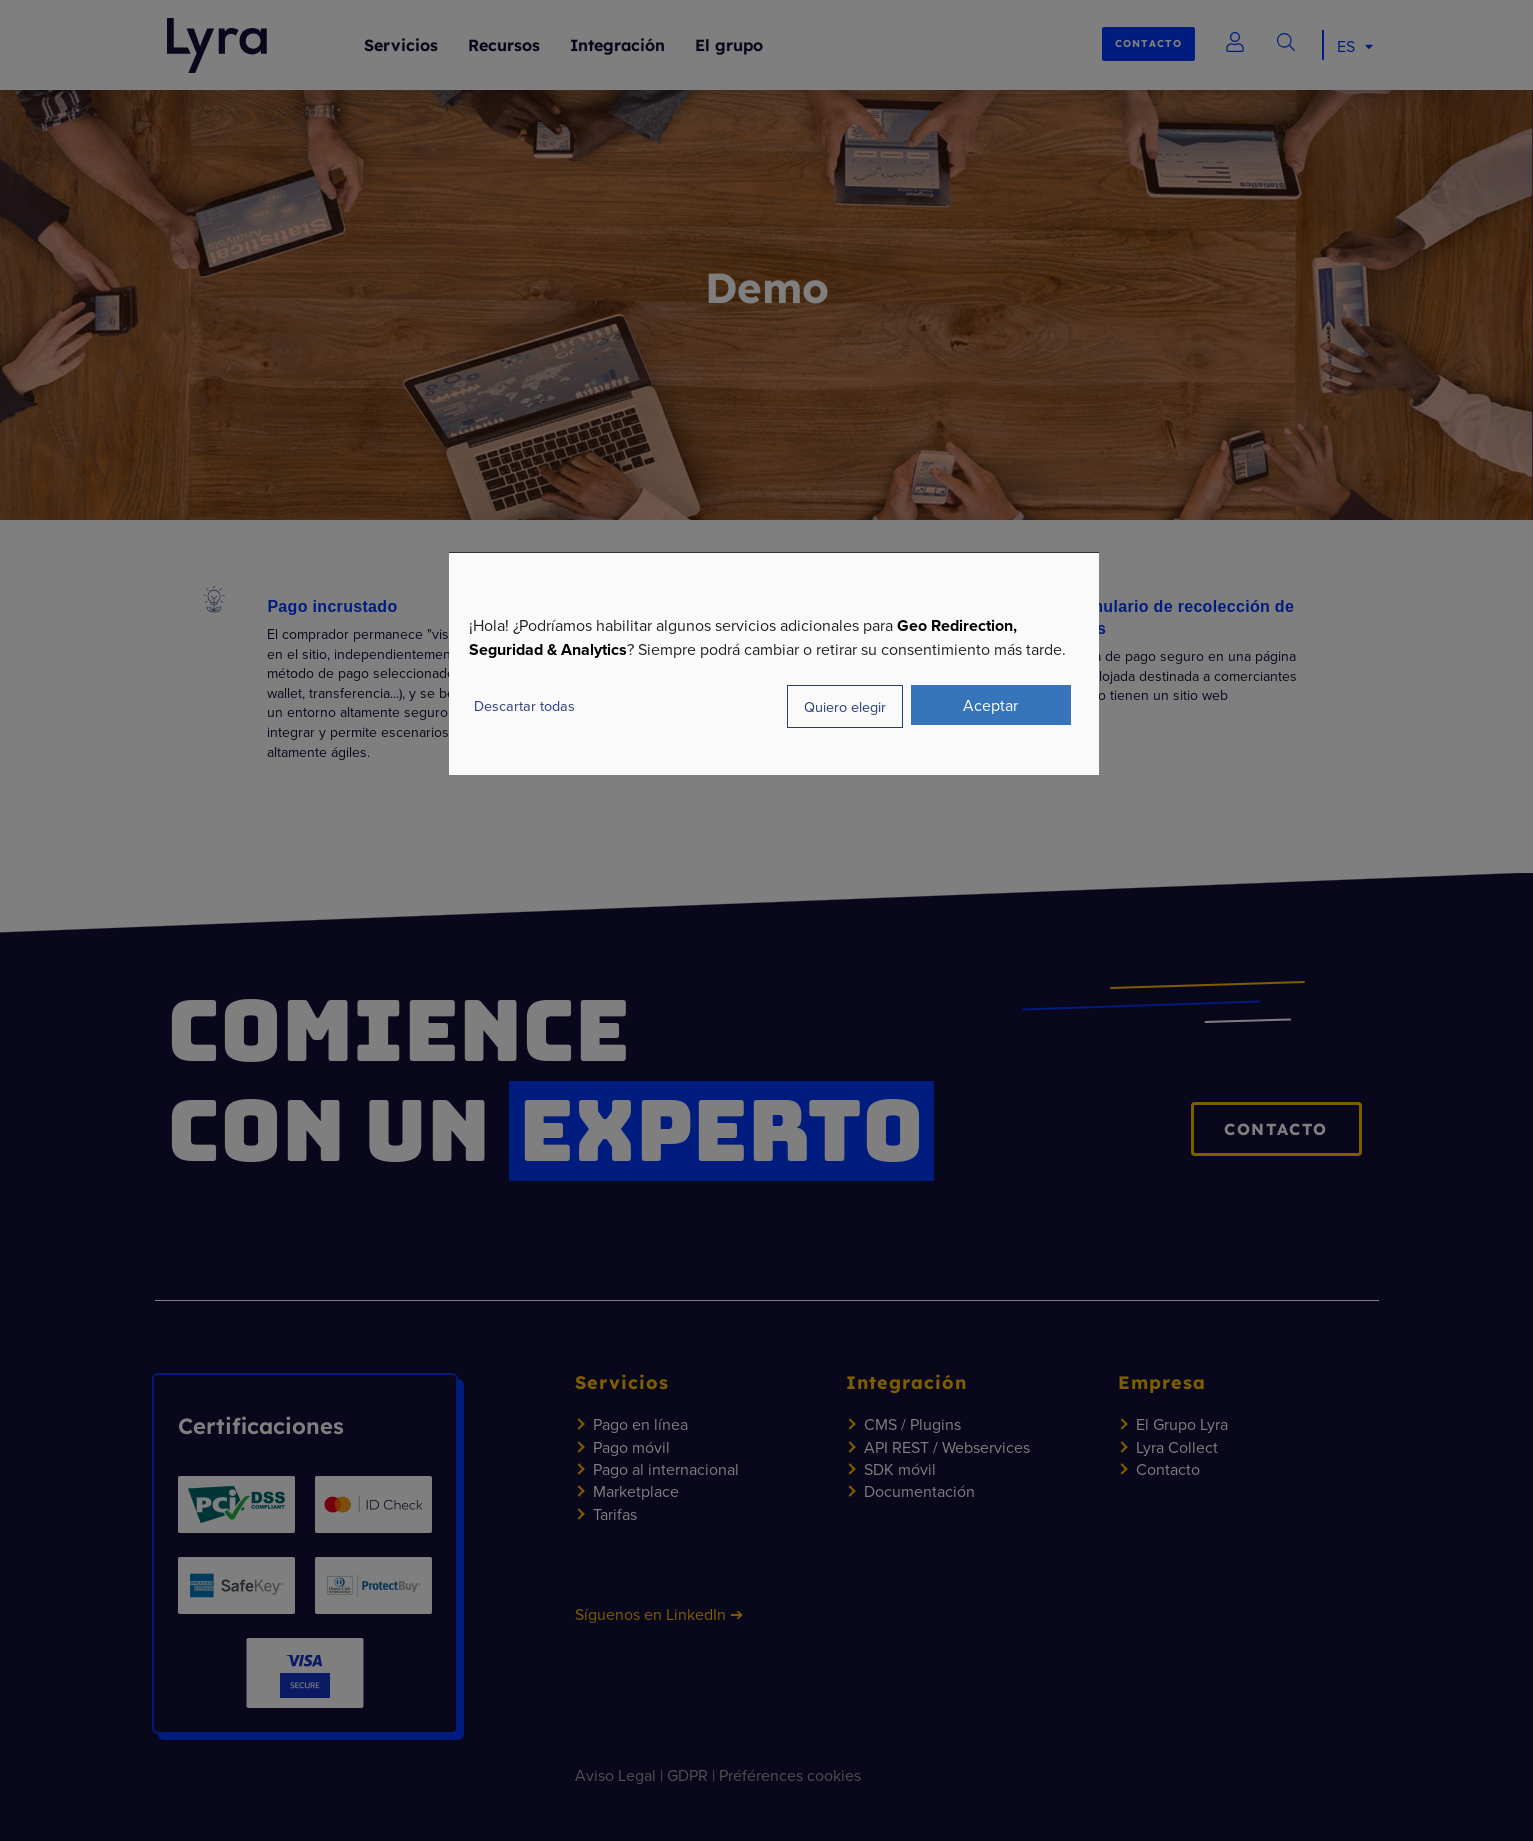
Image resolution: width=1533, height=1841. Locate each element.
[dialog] (774, 663)
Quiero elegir (845, 706)
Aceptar (990, 705)
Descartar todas (524, 705)
